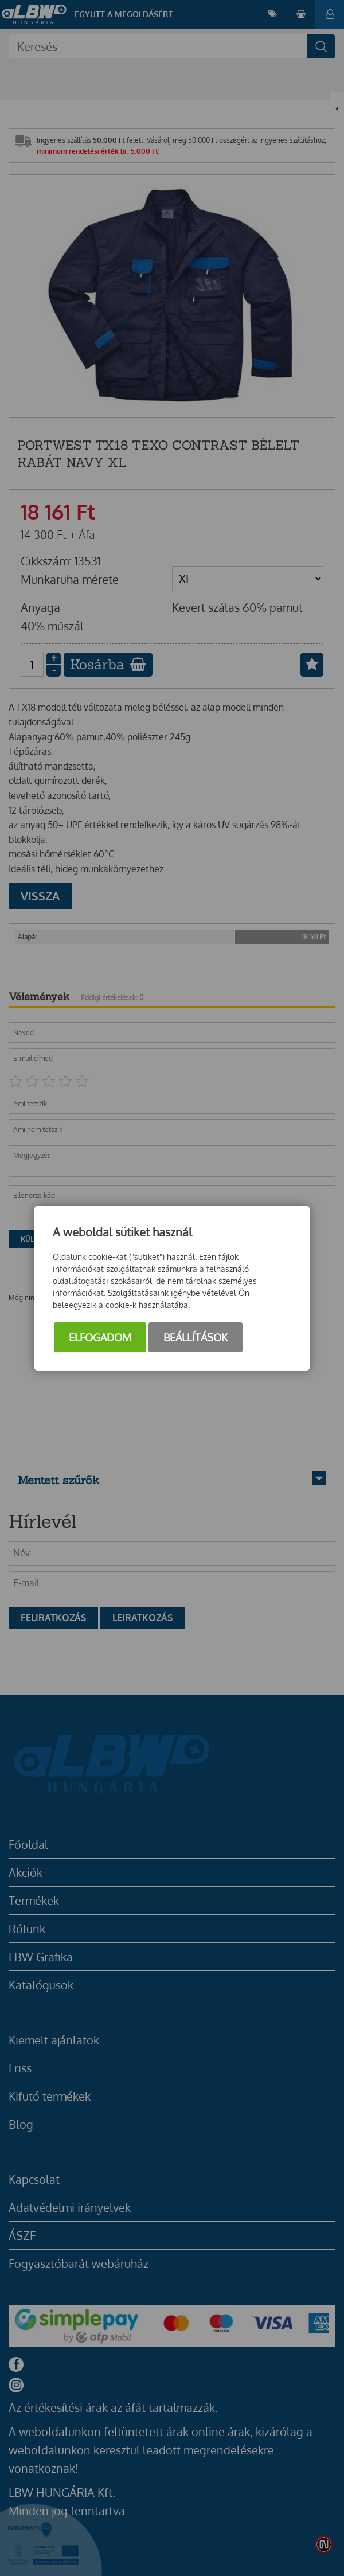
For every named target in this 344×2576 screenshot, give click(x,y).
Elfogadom (100, 1337)
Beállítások (195, 1337)
